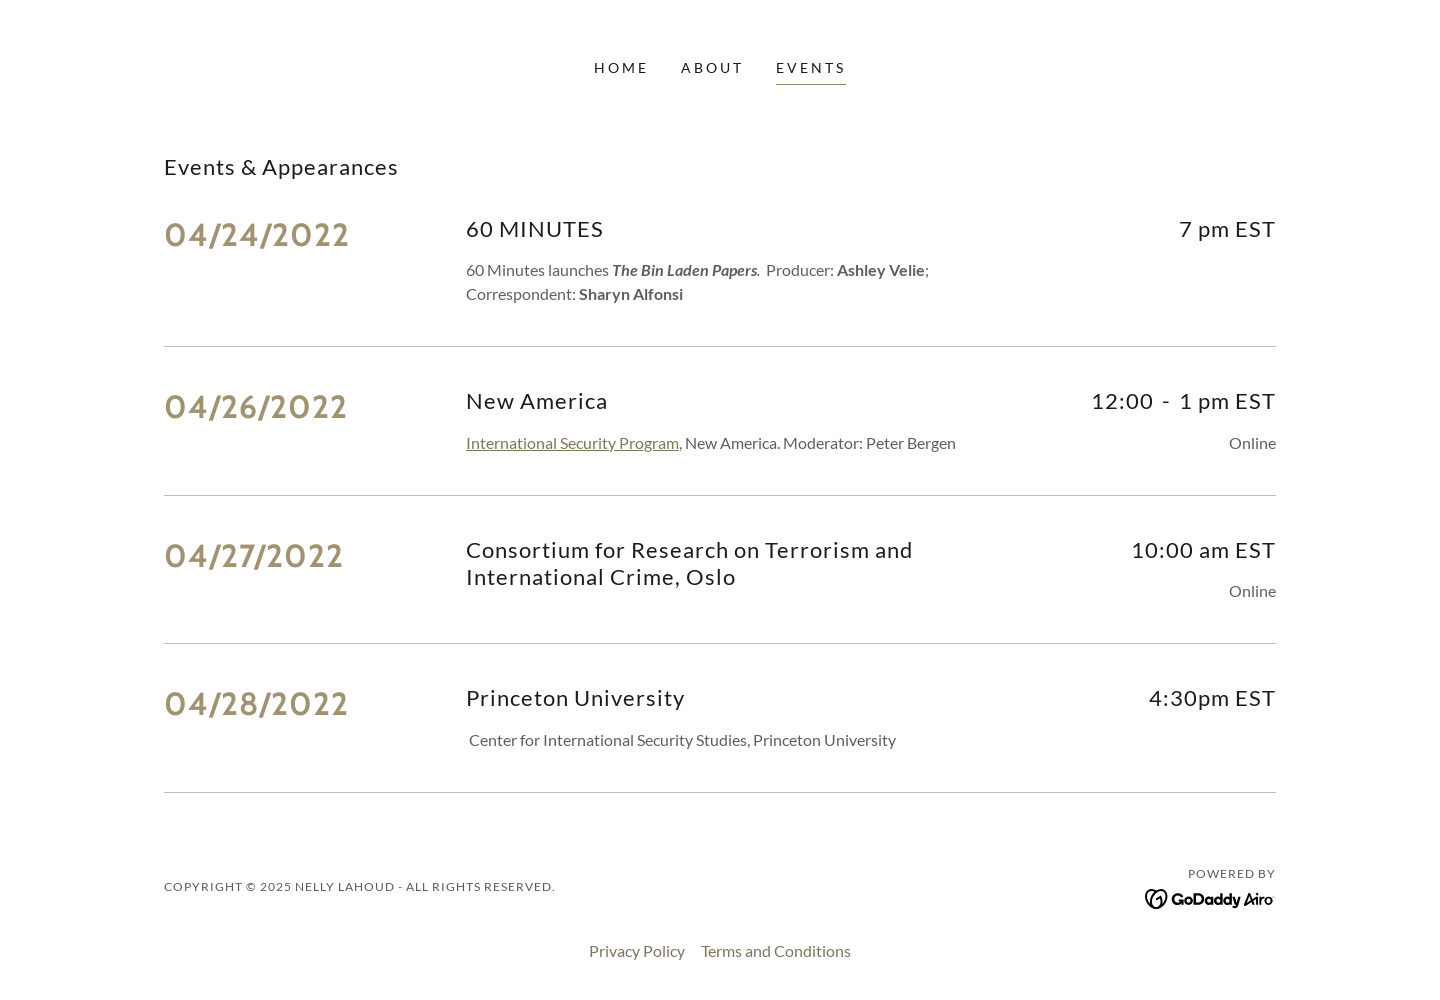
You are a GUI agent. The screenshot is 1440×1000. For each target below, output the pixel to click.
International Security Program (572, 442)
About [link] (712, 67)
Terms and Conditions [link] (776, 950)
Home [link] (621, 67)
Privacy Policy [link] (637, 950)
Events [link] (811, 67)
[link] (1210, 896)
